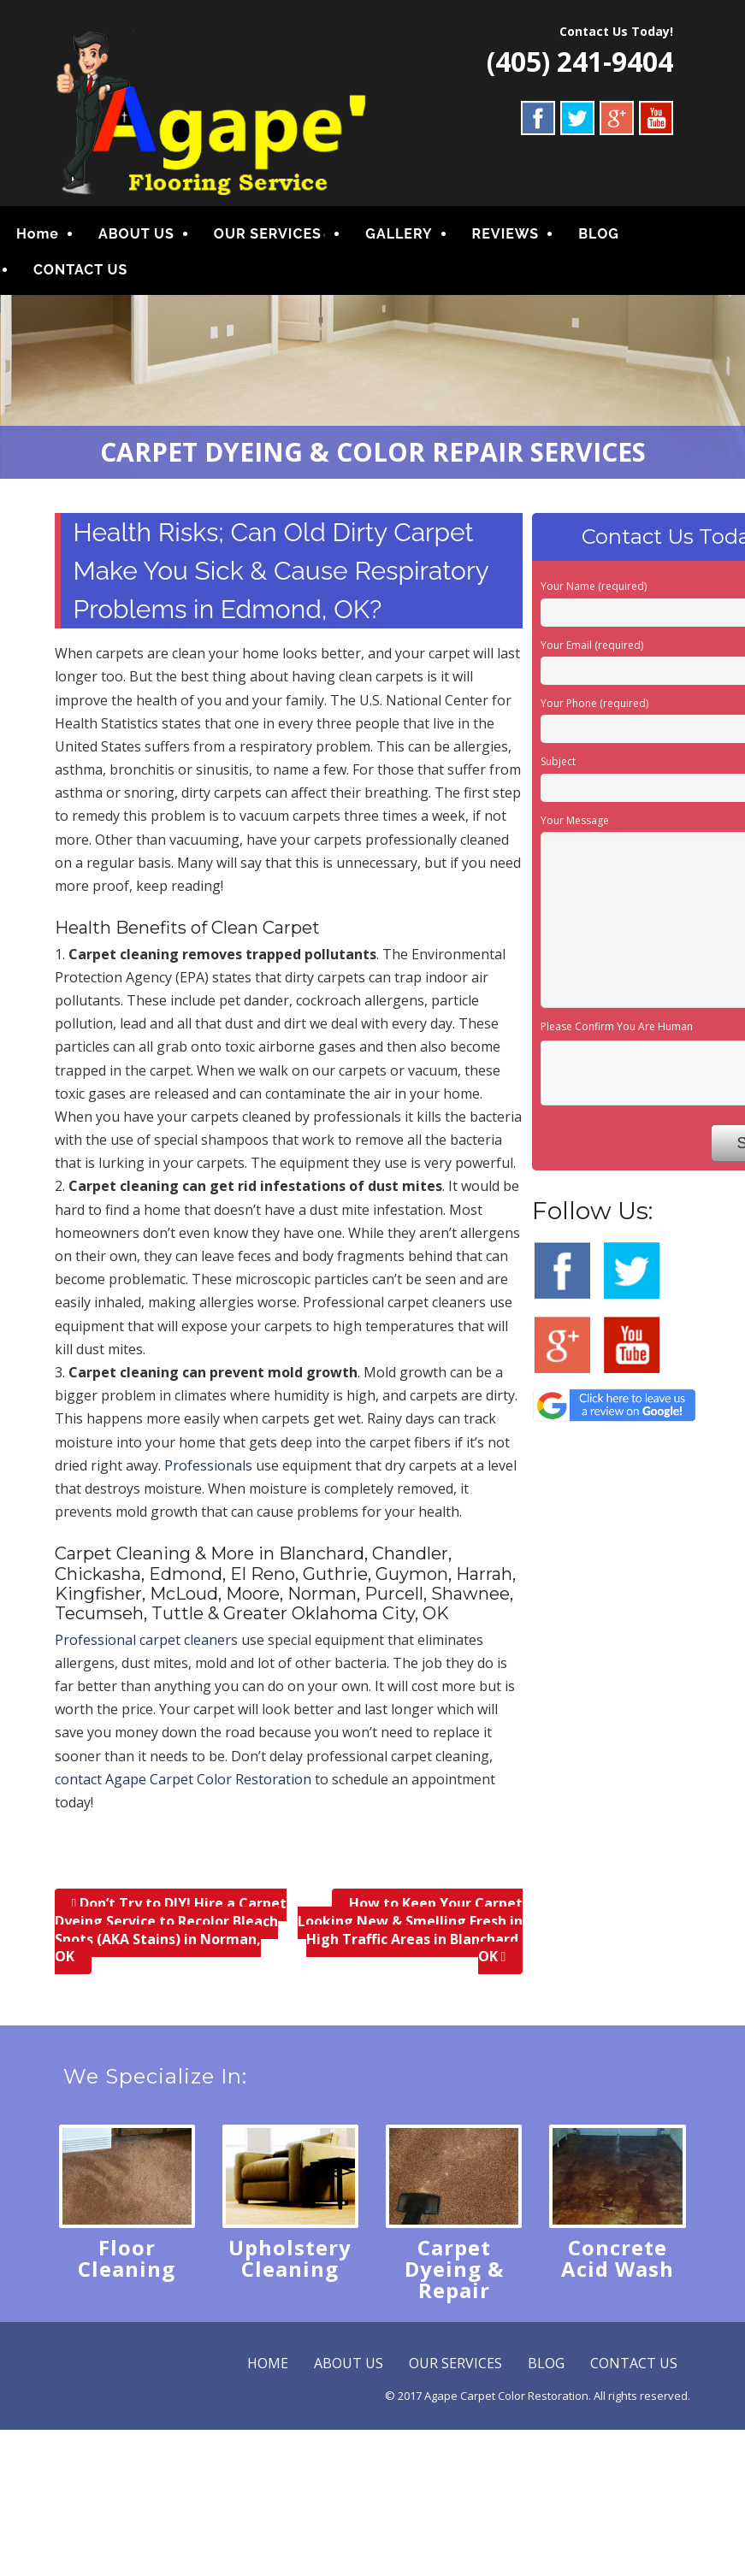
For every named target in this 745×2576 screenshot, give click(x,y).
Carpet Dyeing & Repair (454, 2268)
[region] (372, 387)
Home (37, 234)
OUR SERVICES (268, 234)
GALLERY (398, 234)
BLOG (598, 234)
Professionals (208, 1465)
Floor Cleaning (126, 2258)
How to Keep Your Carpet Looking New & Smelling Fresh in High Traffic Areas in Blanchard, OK (410, 1930)
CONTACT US (80, 270)
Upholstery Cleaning (290, 2258)
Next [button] (723, 383)
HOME (267, 2363)
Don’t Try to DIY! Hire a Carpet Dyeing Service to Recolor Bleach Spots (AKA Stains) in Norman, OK (171, 1930)
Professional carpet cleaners (146, 1639)
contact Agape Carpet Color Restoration (183, 1779)
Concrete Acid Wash (617, 2258)
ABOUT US (136, 234)
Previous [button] (21, 383)
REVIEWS (506, 234)
